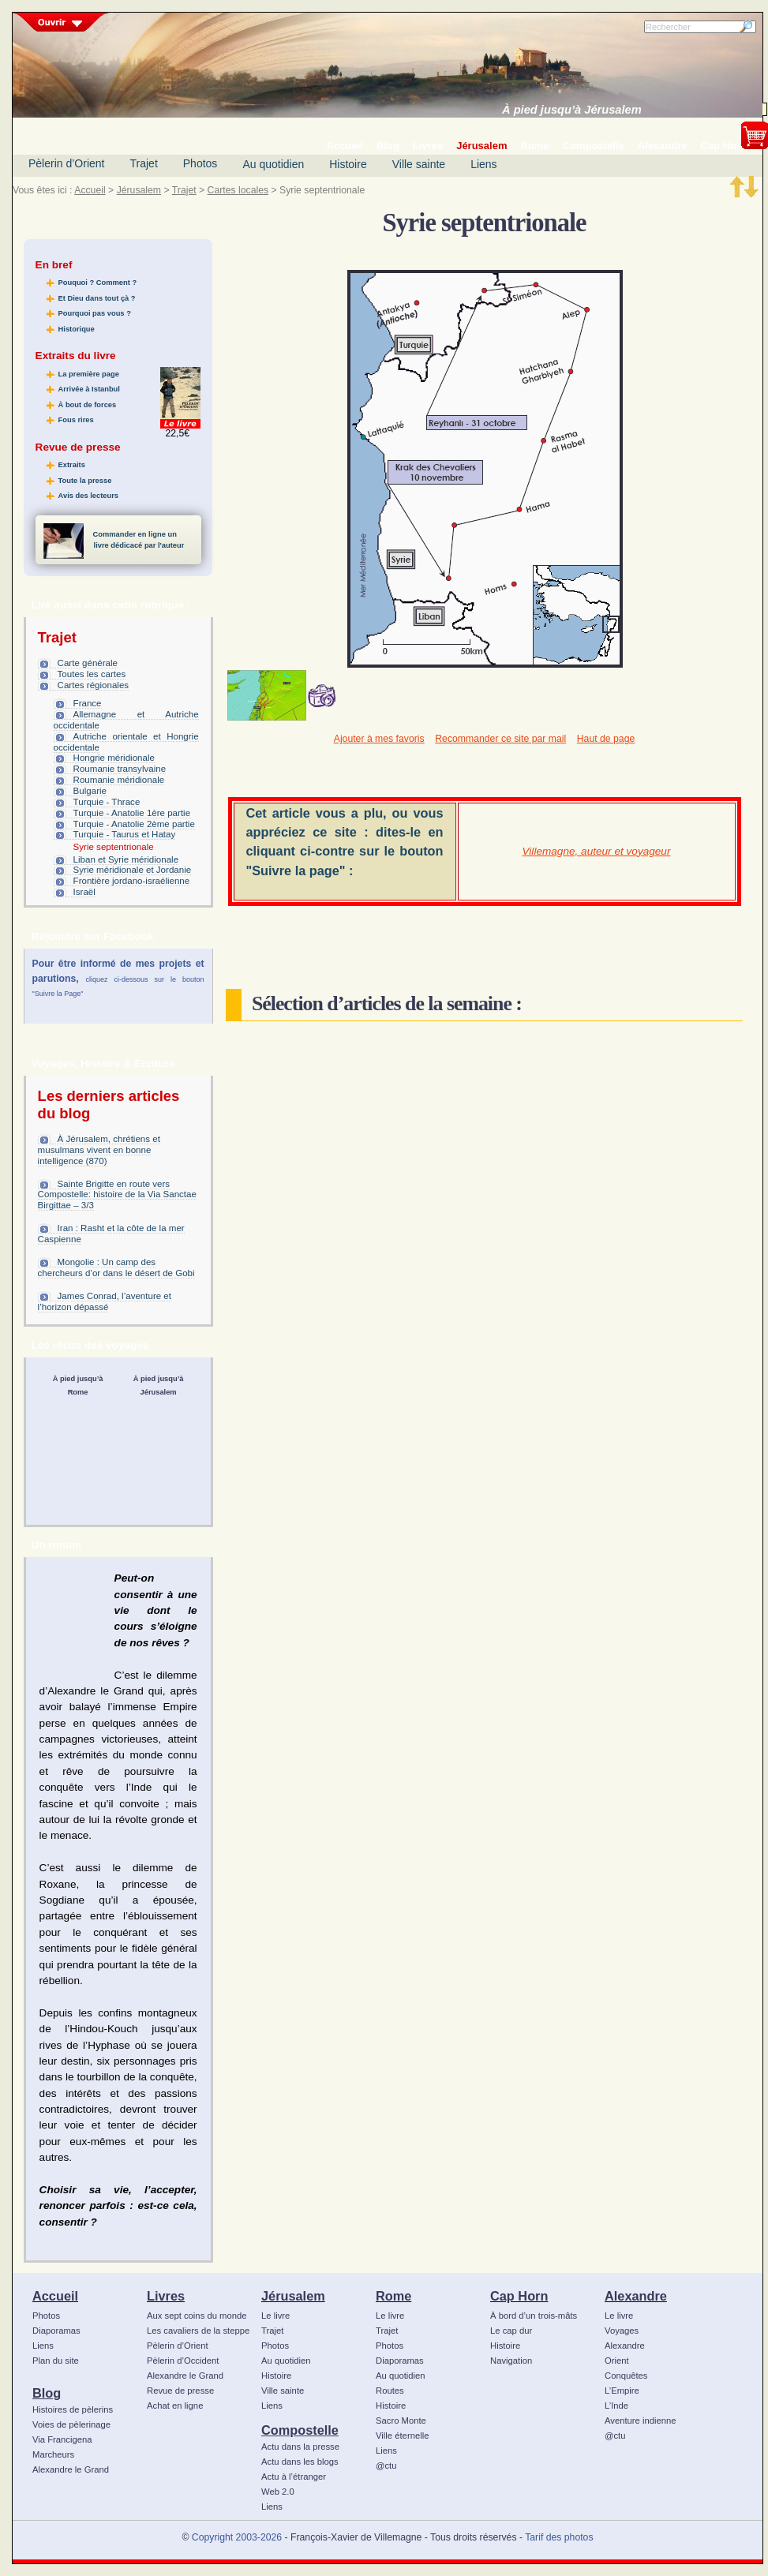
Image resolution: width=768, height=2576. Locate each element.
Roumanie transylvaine (119, 768)
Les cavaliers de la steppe (198, 2330)
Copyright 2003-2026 (237, 2537)
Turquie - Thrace (106, 802)
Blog (46, 2393)
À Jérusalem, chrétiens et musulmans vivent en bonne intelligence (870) (99, 1150)
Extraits (71, 465)
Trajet (144, 163)
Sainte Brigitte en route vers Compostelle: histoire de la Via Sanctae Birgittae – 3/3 (117, 1195)
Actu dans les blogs (300, 2461)
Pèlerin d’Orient (66, 163)
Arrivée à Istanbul (89, 389)
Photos (200, 163)
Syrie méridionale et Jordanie (132, 869)
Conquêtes (626, 2375)
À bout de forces (87, 405)
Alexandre (636, 2296)
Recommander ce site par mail (500, 738)
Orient (617, 2360)
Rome (393, 2296)
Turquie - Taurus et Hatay (124, 834)
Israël (84, 892)
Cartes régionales (93, 685)
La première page (88, 374)
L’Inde (616, 2405)
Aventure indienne (640, 2420)
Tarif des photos (559, 2537)
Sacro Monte (401, 2420)
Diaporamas (56, 2330)
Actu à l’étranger (293, 2476)
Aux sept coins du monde (197, 2315)
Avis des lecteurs (88, 496)
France (87, 703)
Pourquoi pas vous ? (94, 313)
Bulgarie (90, 791)
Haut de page (606, 738)
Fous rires (76, 420)
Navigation (511, 2360)
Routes (390, 2390)
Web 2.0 (277, 2491)
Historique (76, 329)
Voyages (622, 2330)
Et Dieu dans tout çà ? (97, 298)
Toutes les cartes (92, 674)
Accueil (89, 190)
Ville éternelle (402, 2435)
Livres (166, 2296)
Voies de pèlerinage (71, 2424)
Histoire (347, 164)
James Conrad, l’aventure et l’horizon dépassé (104, 1301)
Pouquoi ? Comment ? (97, 282)
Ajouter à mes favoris (379, 738)
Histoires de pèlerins (72, 2409)
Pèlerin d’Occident (183, 2360)
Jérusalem (139, 190)
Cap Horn (519, 2296)
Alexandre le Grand (70, 2469)
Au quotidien (273, 164)
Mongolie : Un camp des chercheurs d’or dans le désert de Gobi (116, 1267)
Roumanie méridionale (119, 779)
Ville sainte (418, 164)
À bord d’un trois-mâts (533, 2315)
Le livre (275, 2315)
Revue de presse (180, 2390)
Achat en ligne (175, 2405)
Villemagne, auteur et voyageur (597, 851)
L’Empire (622, 2390)
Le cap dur (511, 2330)
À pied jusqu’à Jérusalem (572, 109)
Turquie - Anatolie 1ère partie (132, 813)
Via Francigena (62, 2439)
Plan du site (55, 2360)
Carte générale (88, 663)
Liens (483, 164)
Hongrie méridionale (114, 757)
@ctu (386, 2465)
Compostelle (300, 2430)
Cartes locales (238, 190)
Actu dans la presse (300, 2446)
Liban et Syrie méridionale (126, 859)
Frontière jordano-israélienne (131, 881)
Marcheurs (53, 2454)
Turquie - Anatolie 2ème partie (134, 824)
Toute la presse (85, 481)
